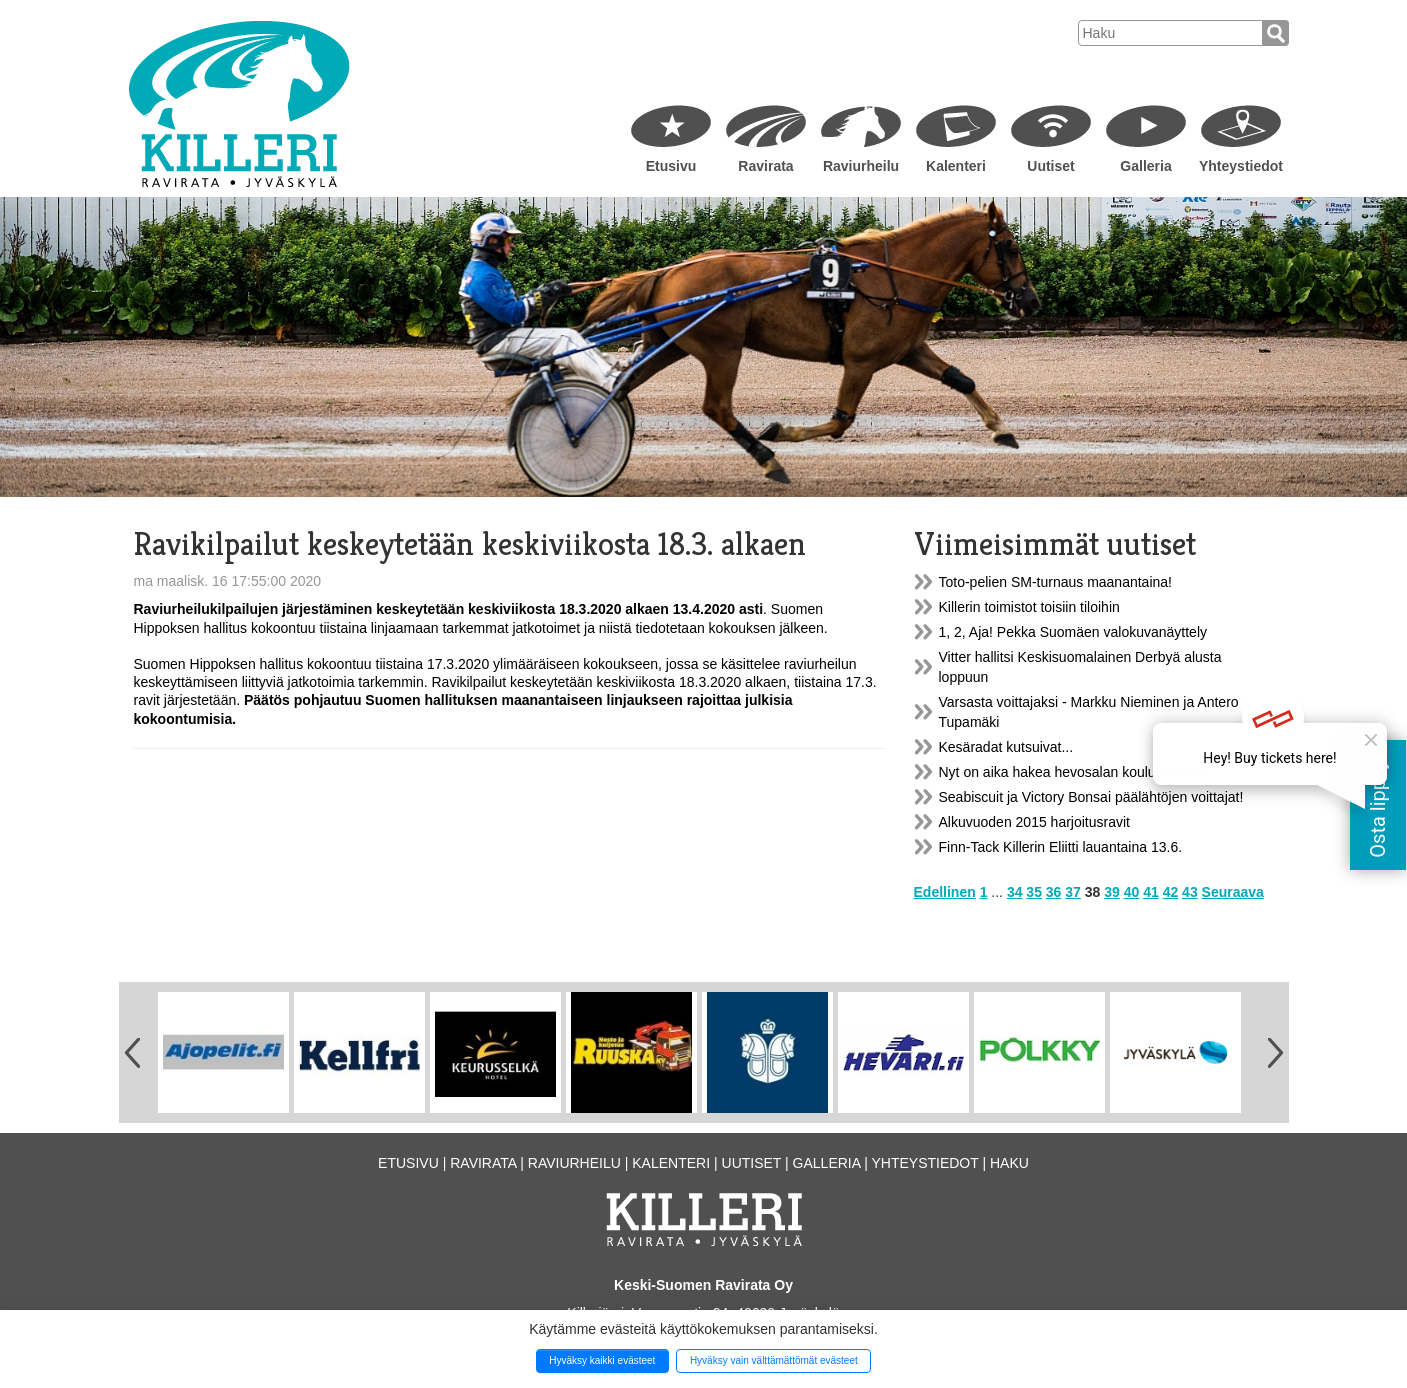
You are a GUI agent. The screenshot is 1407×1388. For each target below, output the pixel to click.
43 (1190, 892)
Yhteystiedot (1241, 166)
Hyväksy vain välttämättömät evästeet (774, 1360)
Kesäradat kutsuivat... (1006, 747)
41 (1151, 892)
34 (1015, 892)
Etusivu (671, 166)
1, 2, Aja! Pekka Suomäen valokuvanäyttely (1073, 632)
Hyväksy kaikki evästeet (602, 1360)
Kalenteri (956, 166)
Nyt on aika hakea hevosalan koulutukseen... (1078, 772)
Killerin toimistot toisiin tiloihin (1029, 607)
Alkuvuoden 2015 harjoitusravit (1034, 822)
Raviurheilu (861, 166)
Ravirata (765, 166)
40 (1132, 892)
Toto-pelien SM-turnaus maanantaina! (1055, 582)
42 (1171, 892)
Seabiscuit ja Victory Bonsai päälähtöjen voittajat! (1091, 797)
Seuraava (1233, 892)
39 (1112, 892)
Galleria (1145, 166)
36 (1054, 892)
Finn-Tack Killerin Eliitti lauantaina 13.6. (1061, 847)
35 (1034, 892)
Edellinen (945, 892)
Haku (1009, 1163)
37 (1073, 892)
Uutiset (1050, 166)
